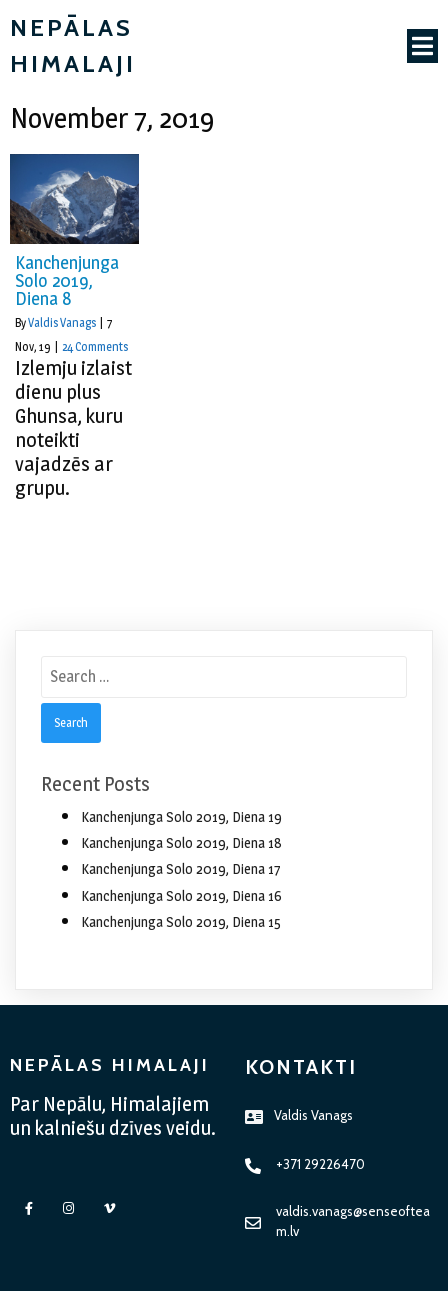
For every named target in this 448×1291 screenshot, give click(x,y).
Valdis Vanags (62, 322)
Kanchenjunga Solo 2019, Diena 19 (181, 816)
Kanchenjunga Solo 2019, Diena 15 (181, 921)
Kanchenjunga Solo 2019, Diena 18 (181, 842)
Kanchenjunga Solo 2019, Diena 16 (181, 895)
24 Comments (95, 346)
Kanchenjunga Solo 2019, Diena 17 (181, 868)
